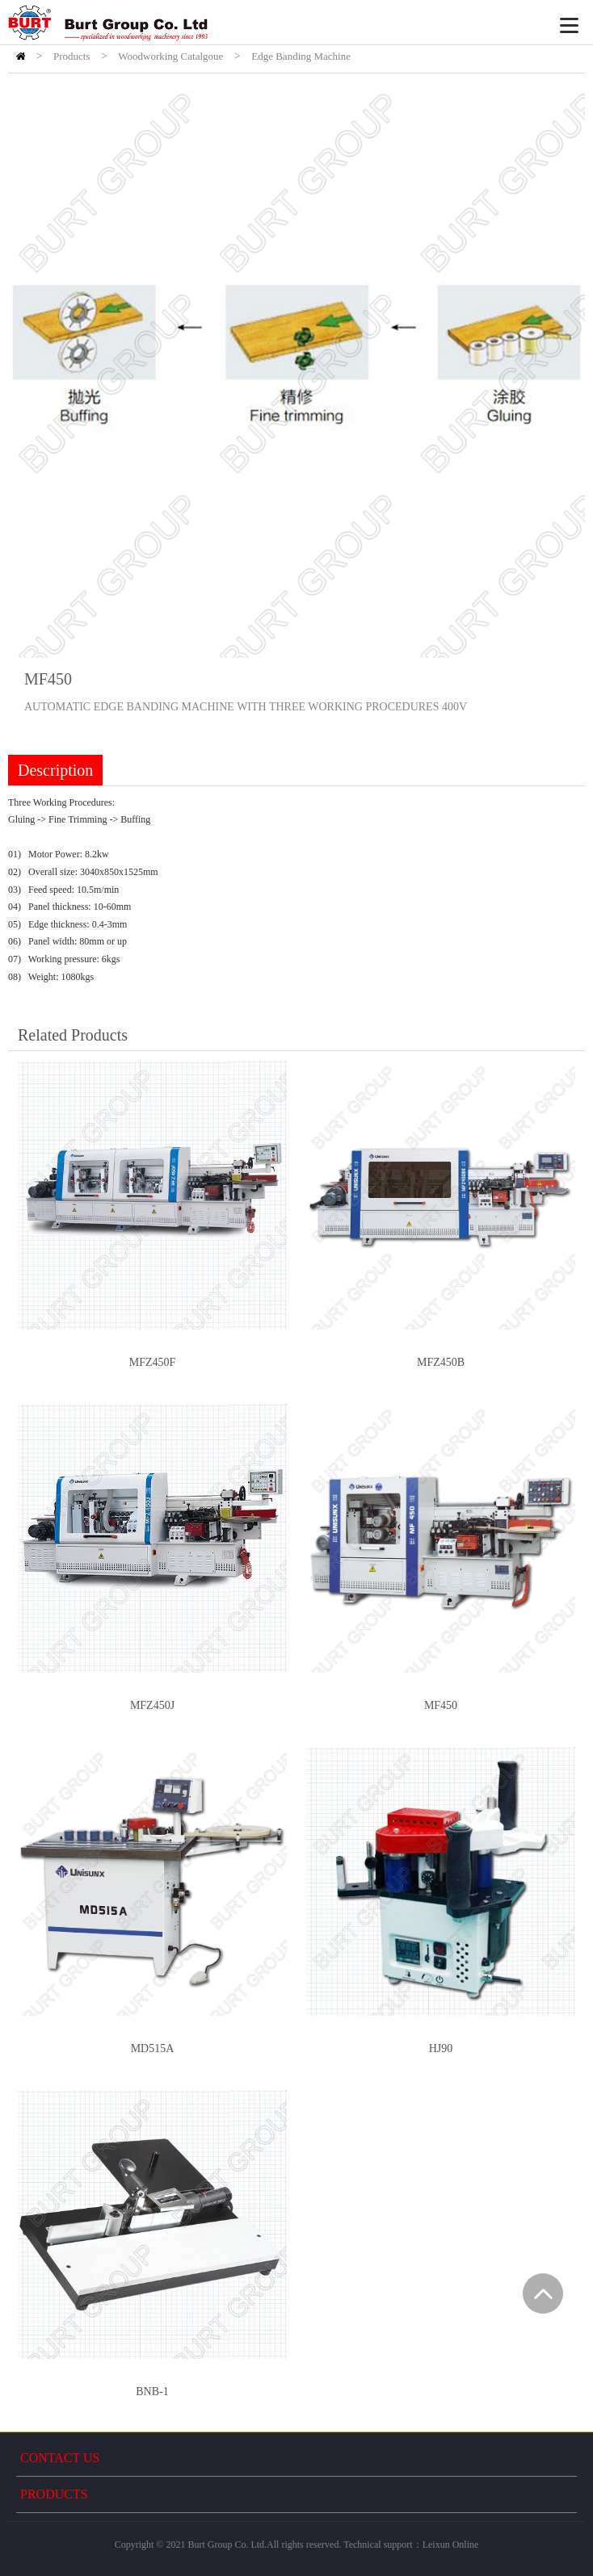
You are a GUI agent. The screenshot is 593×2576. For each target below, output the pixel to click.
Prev (29, 370)
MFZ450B (441, 1362)
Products (71, 56)
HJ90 (441, 2048)
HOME (20, 56)
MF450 (440, 1705)
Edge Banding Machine (301, 56)
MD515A (153, 2048)
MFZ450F (152, 1362)
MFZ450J (152, 1705)
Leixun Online (451, 2544)
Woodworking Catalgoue (170, 56)
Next (564, 370)
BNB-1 (152, 2391)
